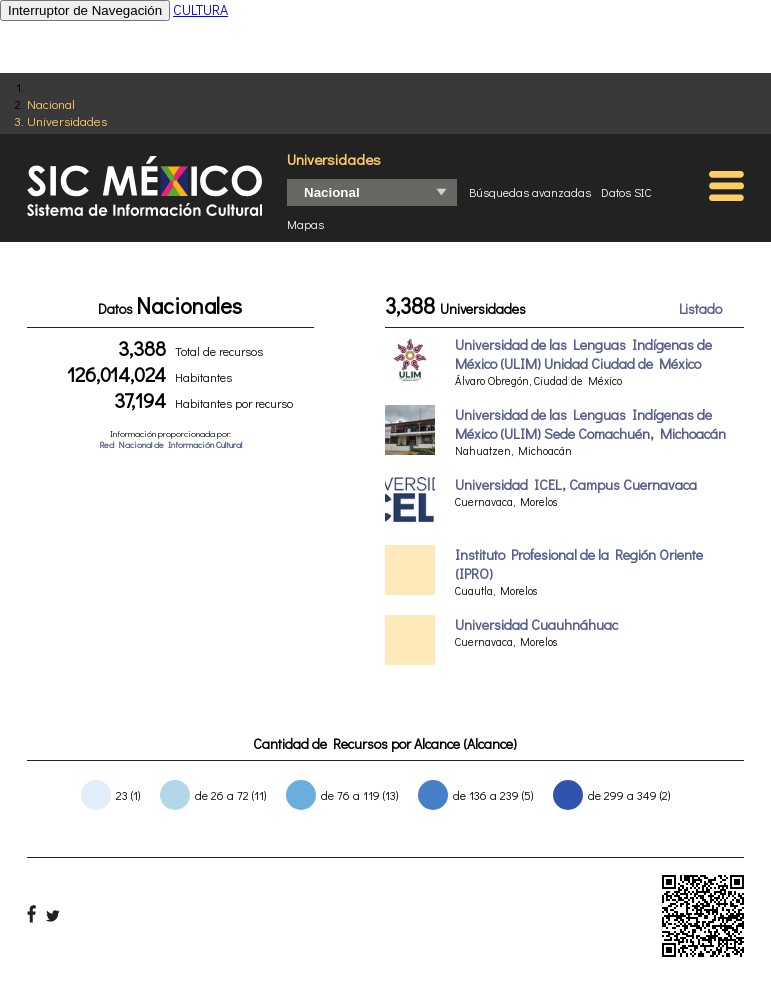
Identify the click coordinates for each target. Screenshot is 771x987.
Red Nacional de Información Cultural (170, 444)
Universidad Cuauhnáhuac (536, 624)
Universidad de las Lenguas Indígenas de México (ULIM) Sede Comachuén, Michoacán (590, 424)
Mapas (305, 224)
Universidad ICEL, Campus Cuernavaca (576, 484)
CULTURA (200, 9)
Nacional (51, 103)
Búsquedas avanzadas (530, 192)
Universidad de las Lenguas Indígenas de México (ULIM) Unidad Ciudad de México (583, 354)
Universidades (67, 120)
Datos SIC (626, 192)
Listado (700, 308)
